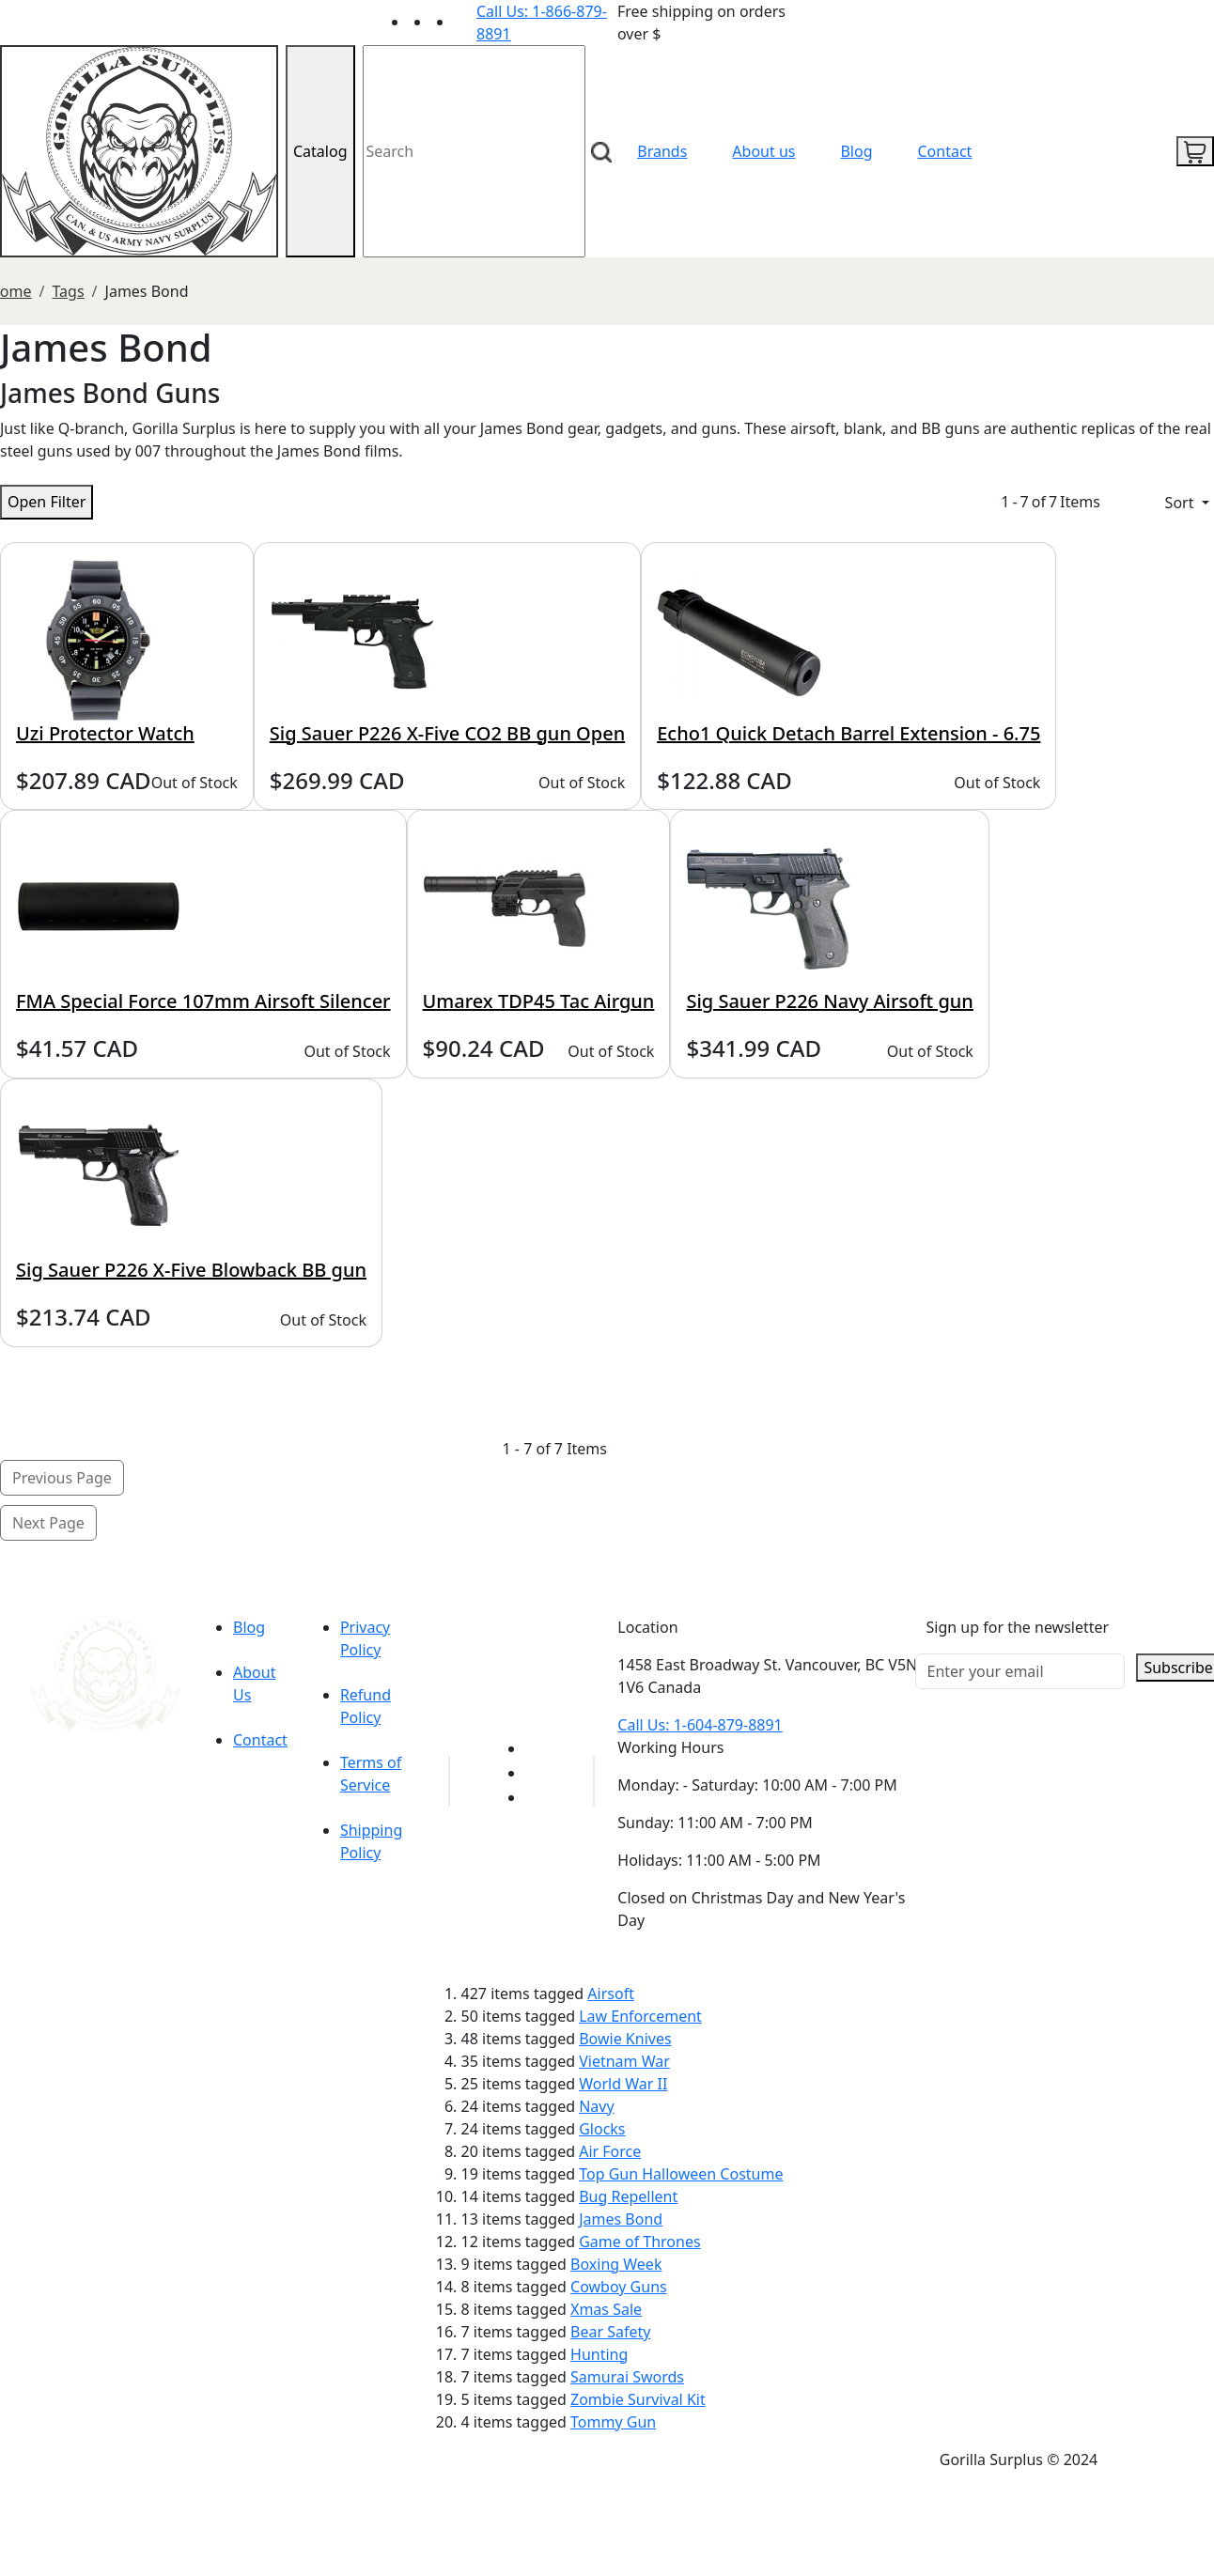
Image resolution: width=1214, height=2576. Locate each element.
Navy (596, 2106)
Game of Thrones (639, 2241)
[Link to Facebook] (536, 1772)
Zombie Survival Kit (638, 2399)
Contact (945, 151)
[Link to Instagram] (465, 21)
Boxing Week (615, 2264)
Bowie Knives (625, 2038)
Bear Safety (610, 2331)
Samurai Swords (627, 2377)
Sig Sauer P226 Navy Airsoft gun (829, 1001)
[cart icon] (1195, 151)
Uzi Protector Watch (105, 733)
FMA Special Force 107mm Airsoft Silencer (203, 1001)
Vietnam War (624, 2061)
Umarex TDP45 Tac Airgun (539, 1001)
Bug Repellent (628, 2196)
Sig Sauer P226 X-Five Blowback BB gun (191, 1269)
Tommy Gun (613, 2422)
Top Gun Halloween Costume (681, 2174)
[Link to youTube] (536, 1748)
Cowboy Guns (618, 2286)
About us (763, 151)
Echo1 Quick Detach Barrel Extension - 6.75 (848, 733)
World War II (623, 2083)
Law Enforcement (640, 2016)
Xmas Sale (606, 2309)
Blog (856, 151)
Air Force (610, 2151)
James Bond (620, 2219)
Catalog (320, 151)
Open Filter (47, 501)
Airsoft (610, 1993)
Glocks (602, 2128)
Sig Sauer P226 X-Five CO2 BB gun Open (447, 733)
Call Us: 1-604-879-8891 (699, 1725)
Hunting (599, 2354)
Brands (662, 151)
